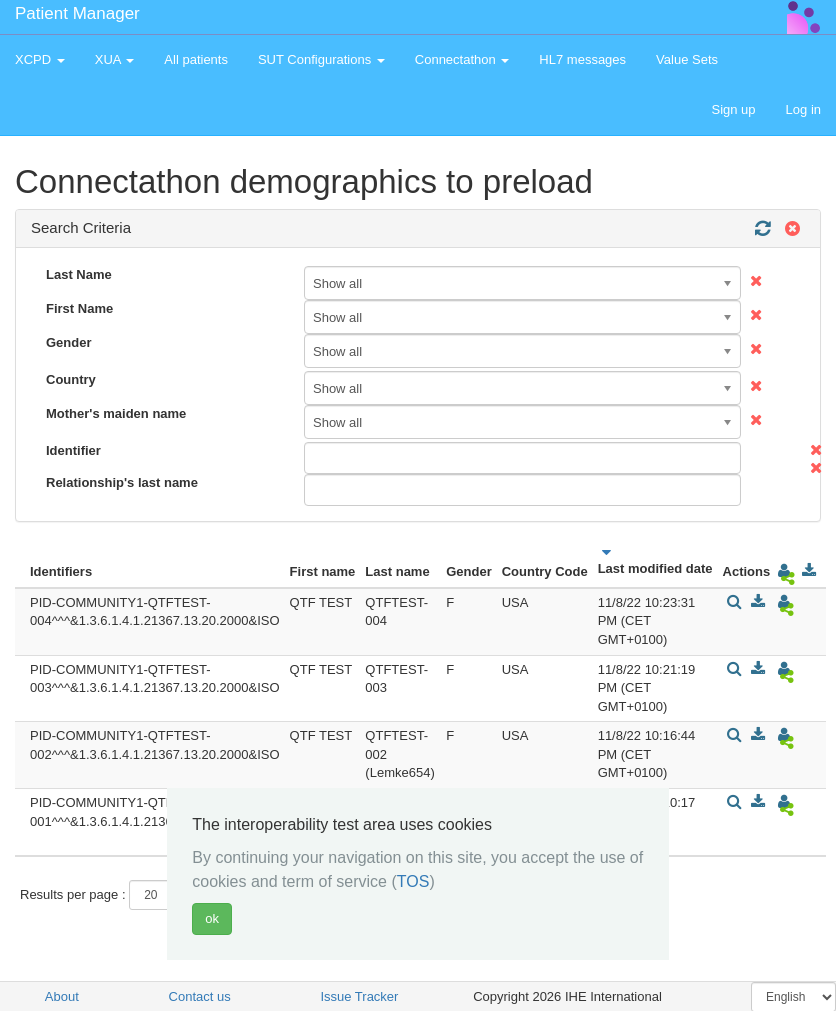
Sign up (733, 109)
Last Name (79, 274)
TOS (413, 881)
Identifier (73, 450)
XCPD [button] (40, 59)
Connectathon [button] (462, 59)
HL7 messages (582, 59)
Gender (69, 342)
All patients (196, 59)
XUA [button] (115, 59)
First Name (79, 308)
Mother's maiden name (116, 413)
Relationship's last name (122, 482)
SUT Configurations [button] (321, 59)
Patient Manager (77, 13)
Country (71, 379)
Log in (803, 109)
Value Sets (687, 59)
